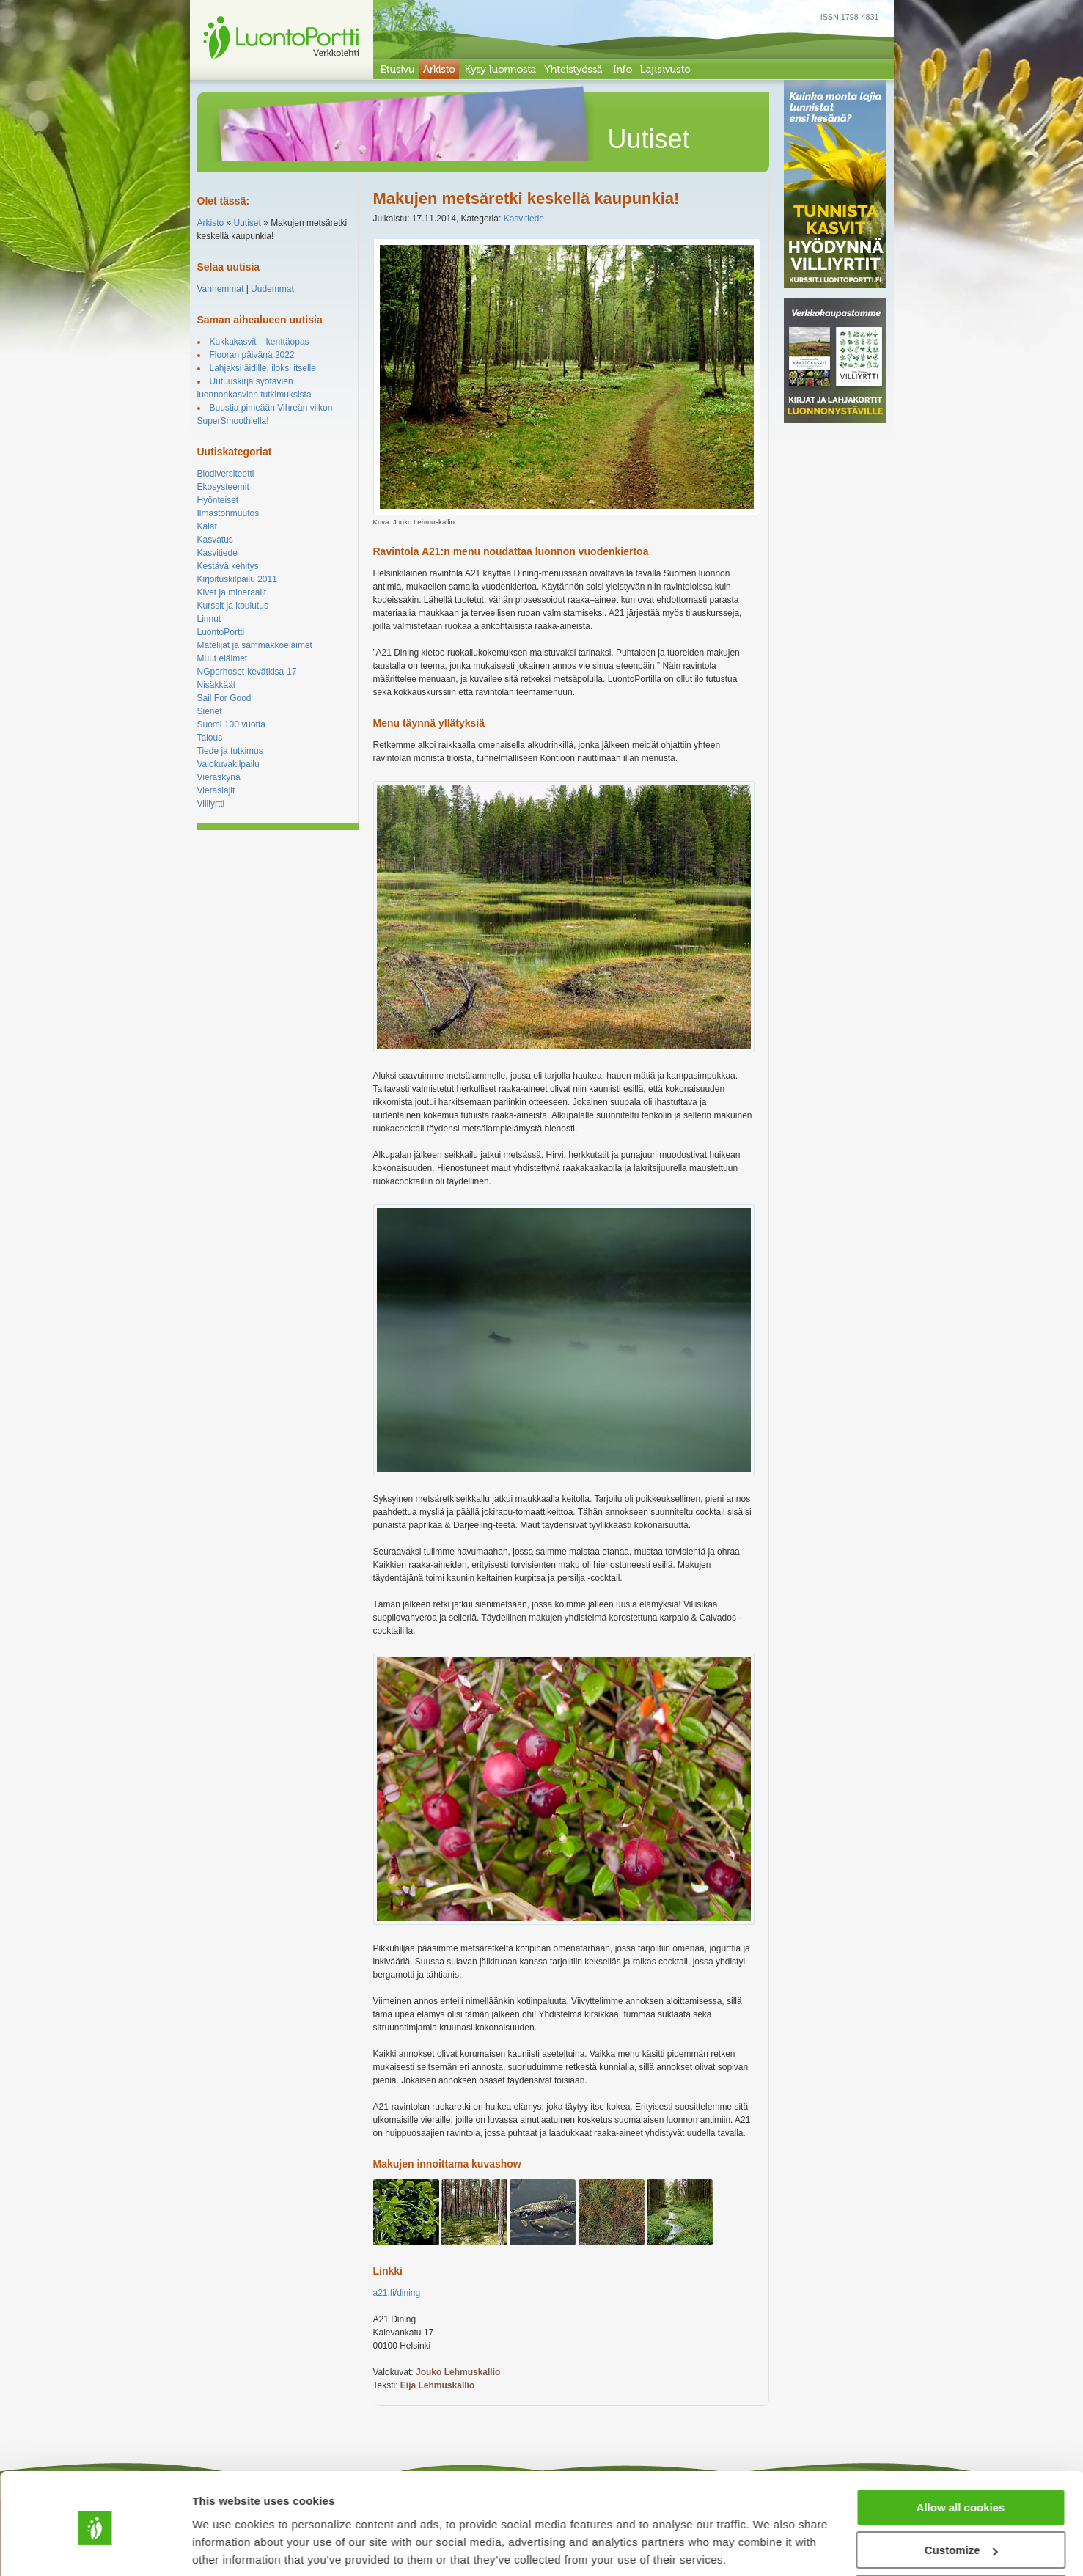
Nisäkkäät (216, 685)
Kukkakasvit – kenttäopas (259, 342)
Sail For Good (224, 698)
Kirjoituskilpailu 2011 (237, 579)
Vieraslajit (216, 790)
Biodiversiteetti (225, 474)
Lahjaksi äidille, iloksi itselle (263, 368)
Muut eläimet (222, 658)
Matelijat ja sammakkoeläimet (254, 645)
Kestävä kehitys (228, 566)
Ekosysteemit (223, 487)
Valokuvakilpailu (228, 764)
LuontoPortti (221, 632)
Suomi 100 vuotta (231, 724)
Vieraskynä (219, 777)
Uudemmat (272, 289)
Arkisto (210, 223)
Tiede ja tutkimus (230, 751)
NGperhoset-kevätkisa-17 (247, 672)
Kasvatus (215, 540)
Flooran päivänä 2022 (252, 355)
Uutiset (247, 223)
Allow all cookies (961, 2454)
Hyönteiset (218, 500)
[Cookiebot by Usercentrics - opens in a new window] (95, 2547)
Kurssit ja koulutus (232, 606)
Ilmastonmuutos (228, 513)
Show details (226, 2546)
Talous (210, 738)
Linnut (209, 619)
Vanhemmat (220, 289)
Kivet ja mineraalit (232, 592)
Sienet (209, 711)
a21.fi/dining (397, 2293)
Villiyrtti (211, 804)
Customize (961, 2497)
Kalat (207, 526)
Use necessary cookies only (960, 2539)
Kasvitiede (217, 553)
